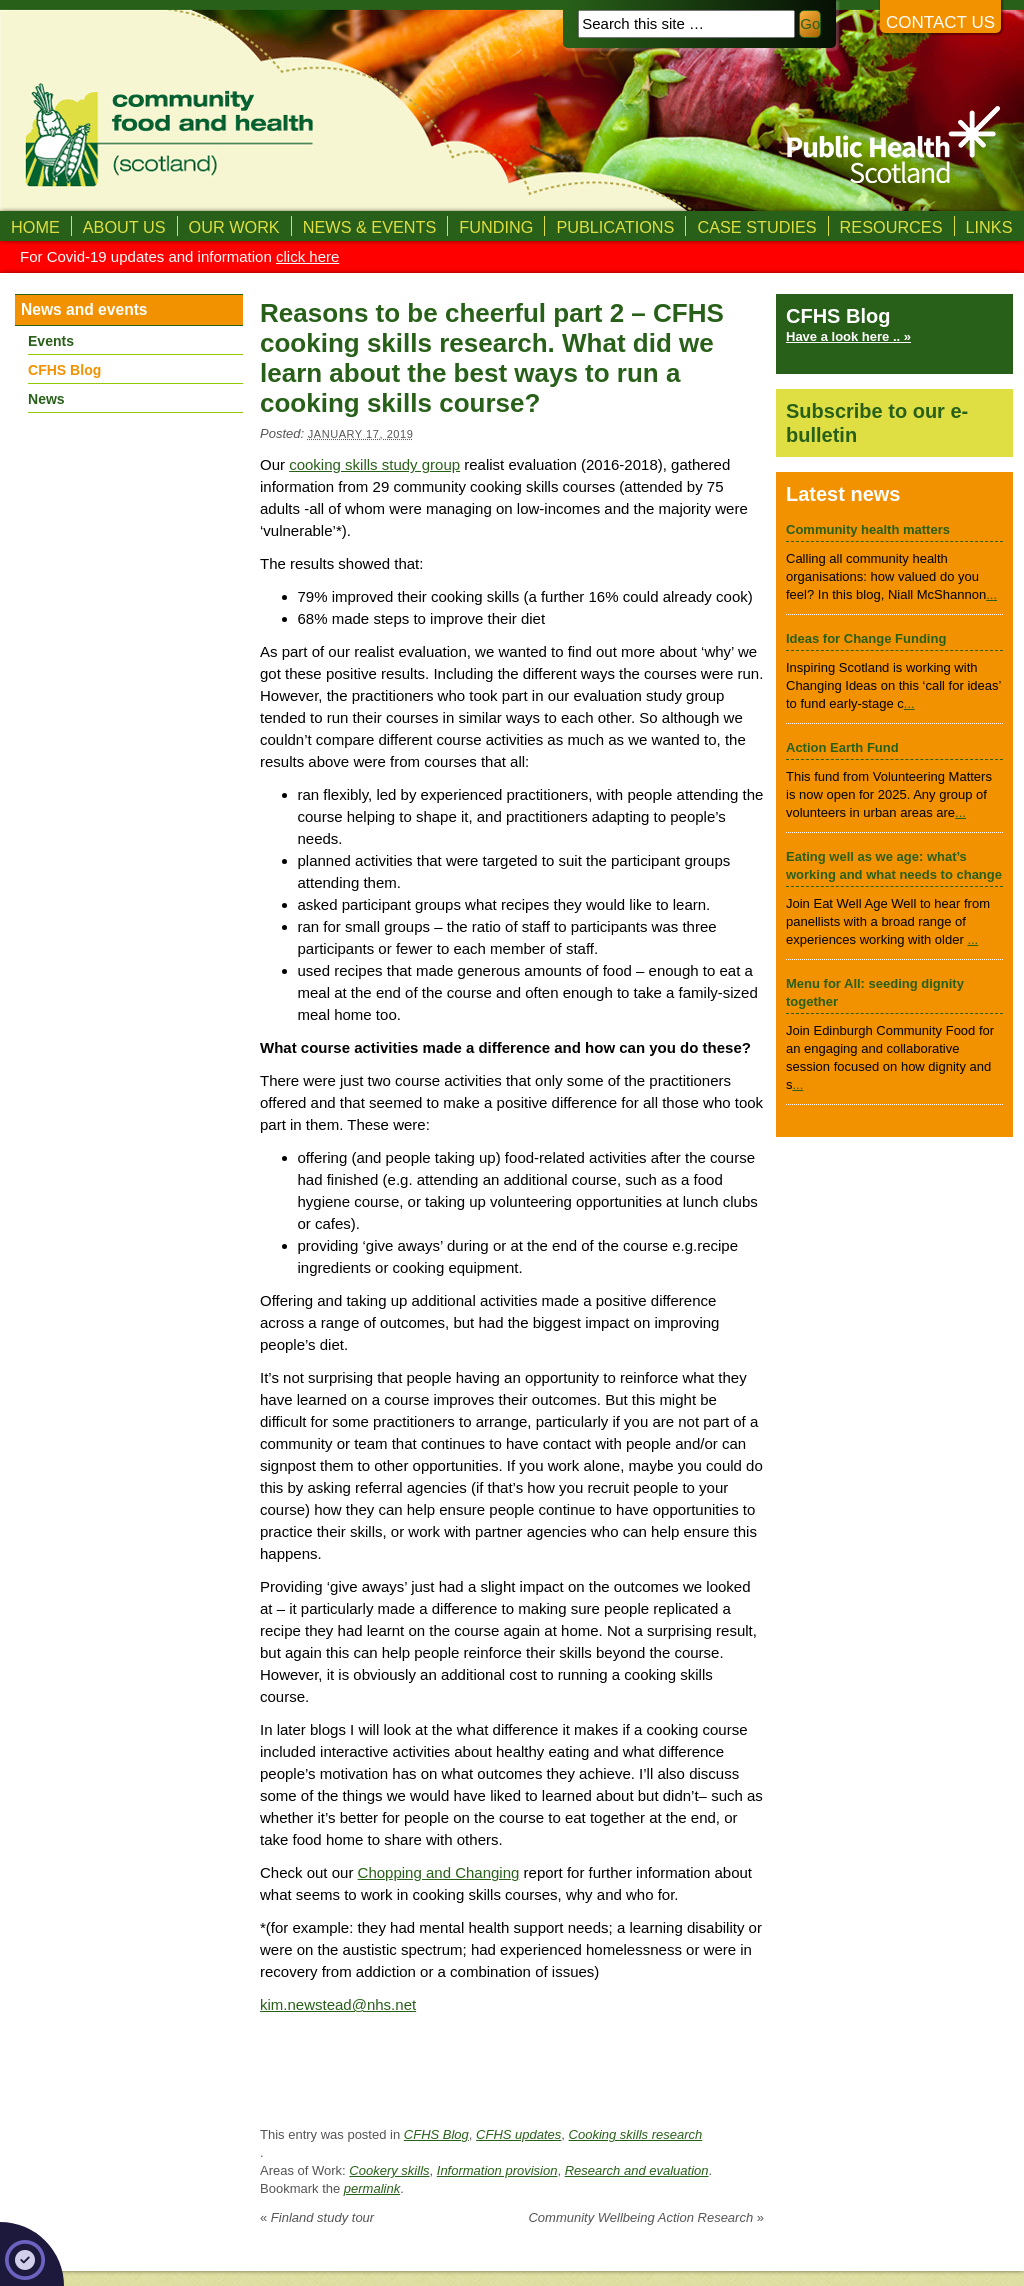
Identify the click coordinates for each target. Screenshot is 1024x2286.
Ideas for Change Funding (866, 638)
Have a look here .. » (848, 336)
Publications (615, 227)
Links (989, 227)
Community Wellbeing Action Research (646, 2217)
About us (124, 227)
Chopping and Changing (439, 1872)
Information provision (497, 2170)
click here (307, 256)
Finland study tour (317, 2217)
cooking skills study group (374, 464)
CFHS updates (518, 2134)
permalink (372, 2188)
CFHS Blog (436, 2134)
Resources (891, 227)
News (46, 399)
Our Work (234, 227)
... (991, 594)
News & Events (370, 227)
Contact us (940, 22)
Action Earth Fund (842, 747)
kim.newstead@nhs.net (338, 2004)
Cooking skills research (636, 2134)
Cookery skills (389, 2170)
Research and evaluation (637, 2170)
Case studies (756, 227)
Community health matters (868, 529)
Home (35, 227)
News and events (84, 309)
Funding (496, 227)
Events (51, 341)
